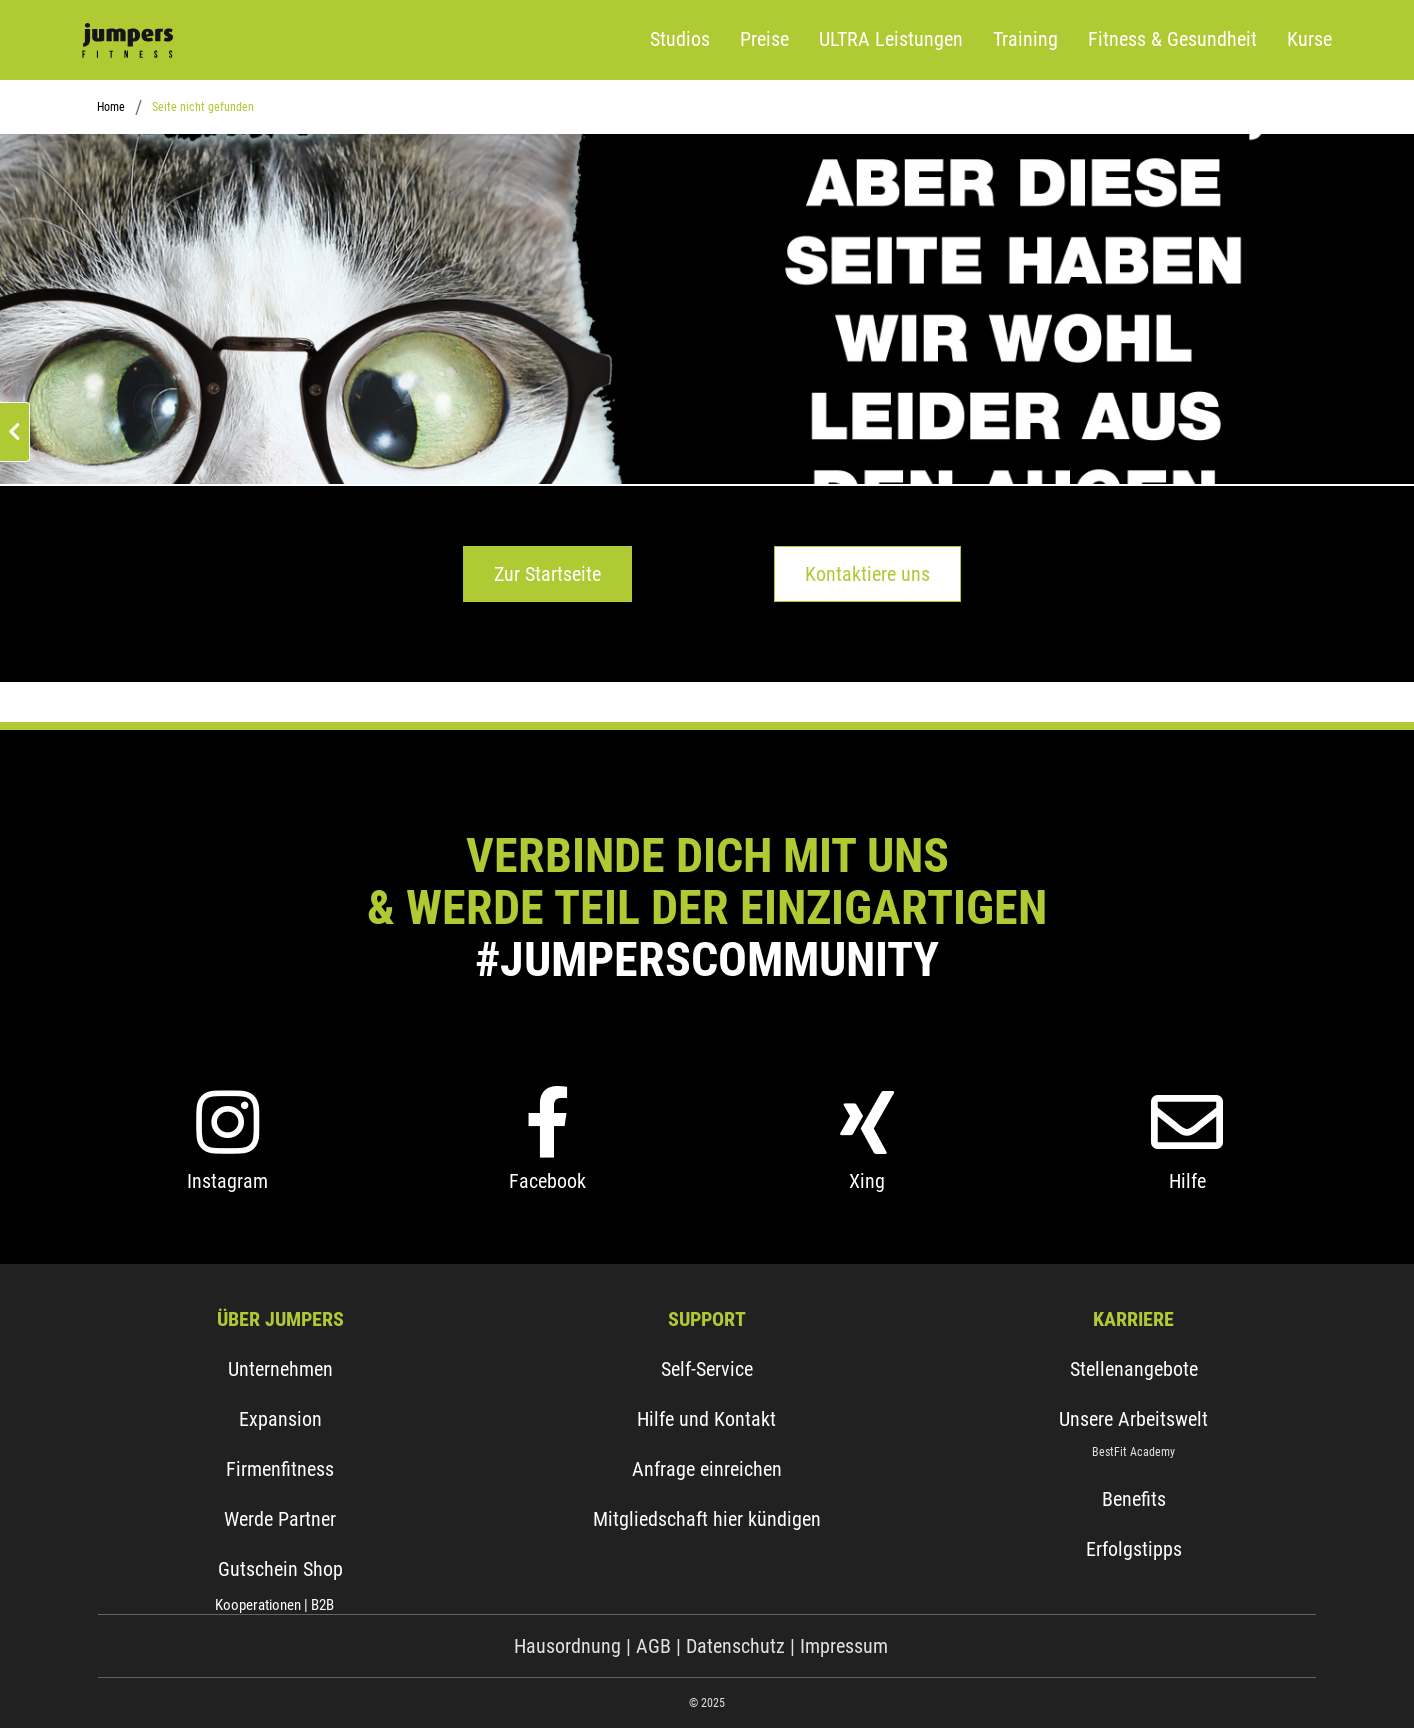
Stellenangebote (1134, 1369)
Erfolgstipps (1134, 1549)
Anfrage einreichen (707, 1469)
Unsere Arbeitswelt (1133, 1419)
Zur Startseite (547, 574)
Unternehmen (280, 1369)
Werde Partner (280, 1519)
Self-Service (707, 1369)
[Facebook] (547, 1155)
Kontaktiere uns (867, 574)
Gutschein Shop (280, 1569)
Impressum (844, 1646)
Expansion (280, 1419)
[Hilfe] (1187, 1155)
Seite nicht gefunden (203, 107)
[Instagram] (227, 1155)
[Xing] (867, 1155)
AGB (653, 1646)
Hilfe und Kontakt (706, 1419)
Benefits (1134, 1499)
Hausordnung (570, 1646)
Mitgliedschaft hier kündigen (707, 1519)
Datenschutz (735, 1646)
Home (111, 107)
